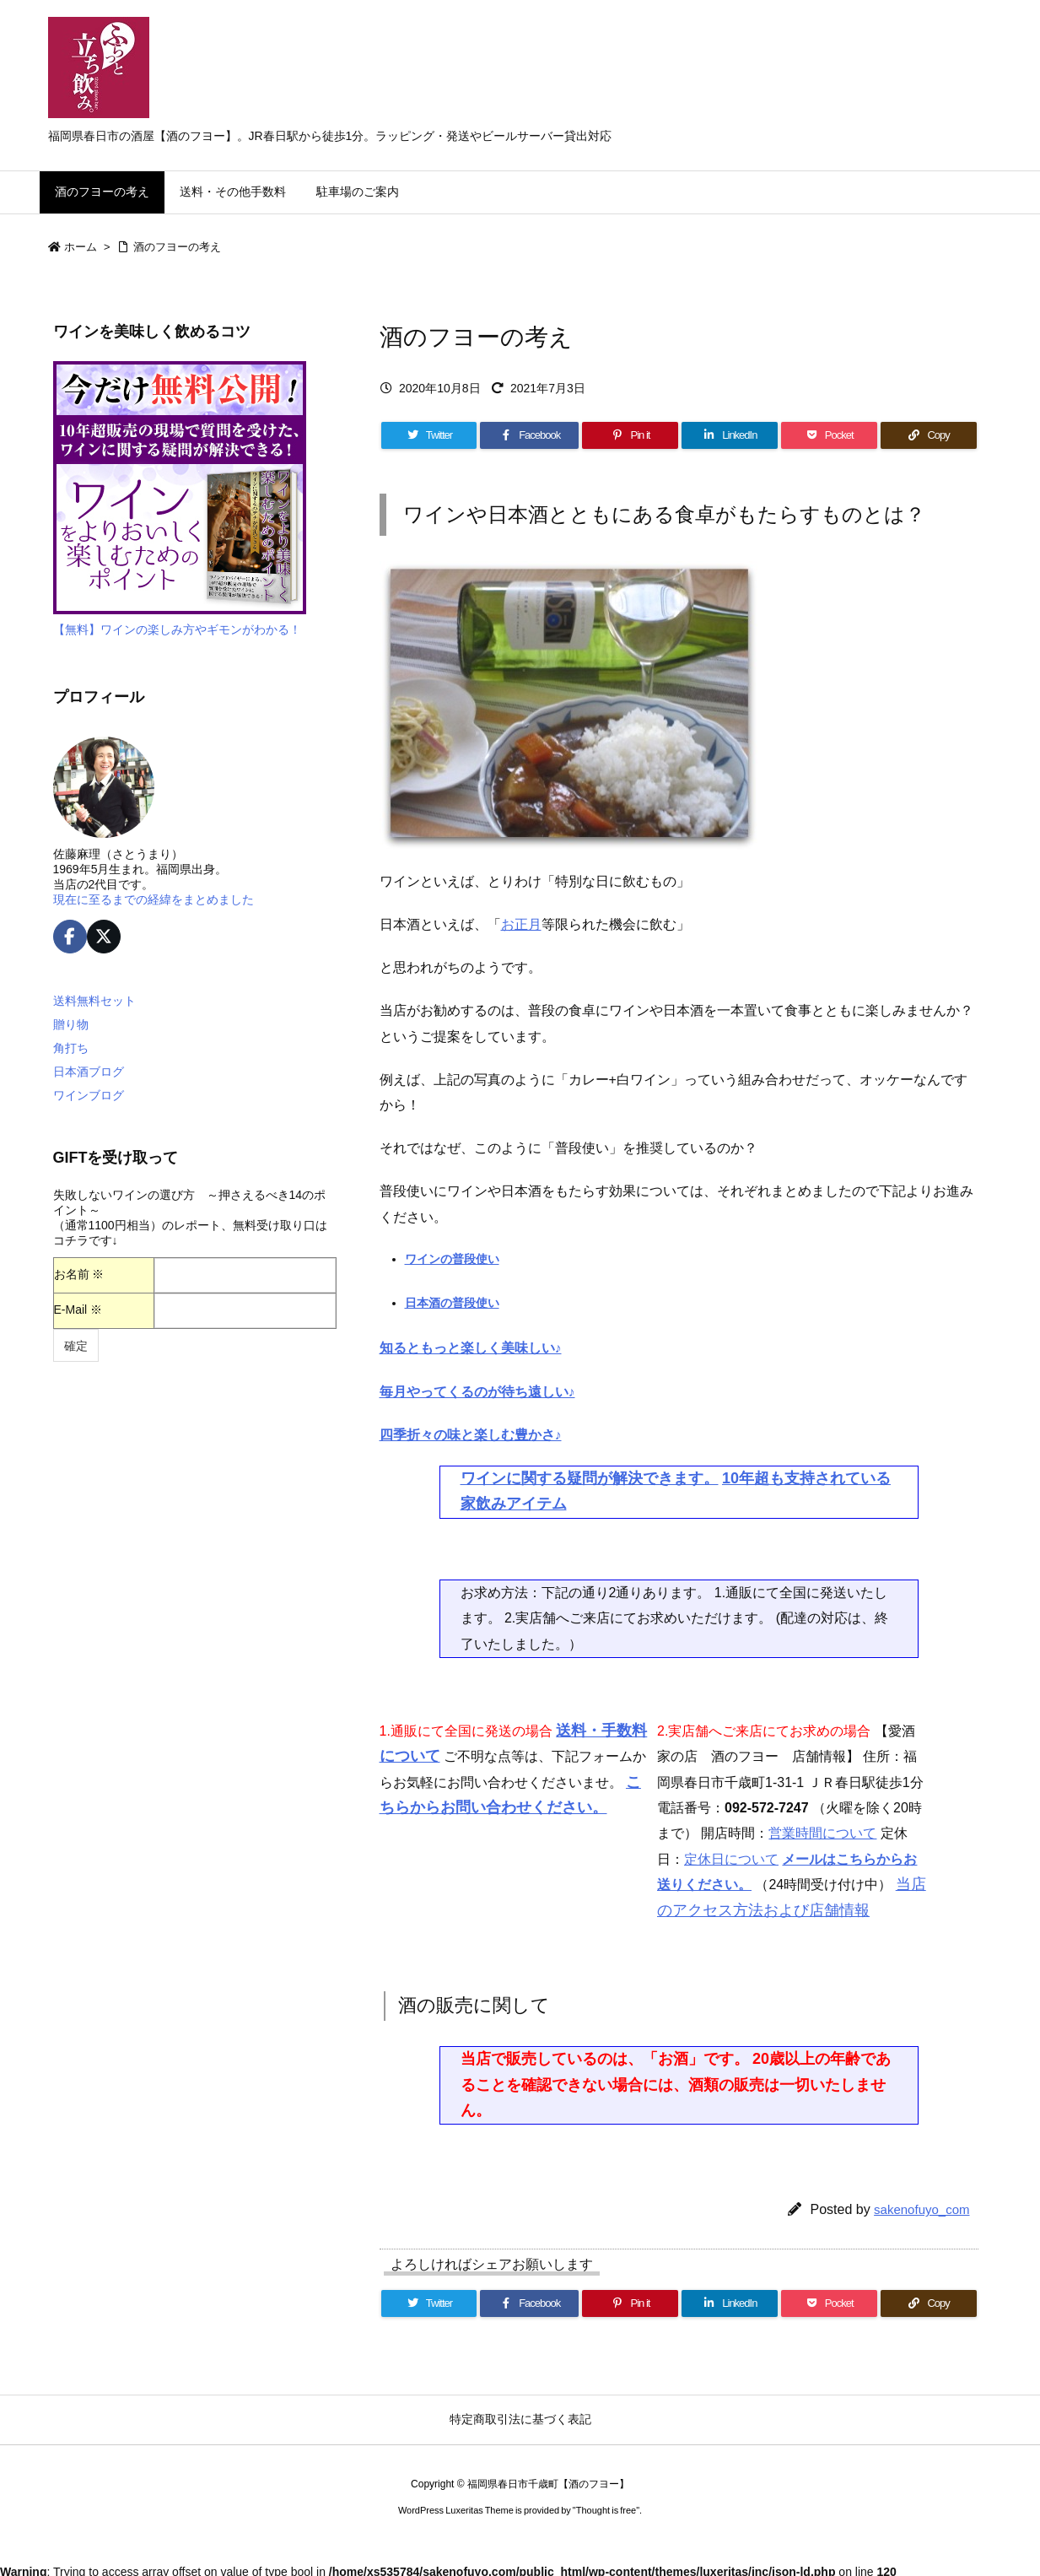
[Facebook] (529, 435)
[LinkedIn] (730, 435)
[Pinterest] (630, 435)
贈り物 (71, 1024)
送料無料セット (94, 1000)
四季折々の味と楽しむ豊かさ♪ (471, 1435)
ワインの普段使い (452, 1259)
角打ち (71, 1048)
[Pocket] (829, 435)
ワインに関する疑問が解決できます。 (590, 1478)
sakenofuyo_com (921, 2209)
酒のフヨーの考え (177, 246)
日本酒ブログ (88, 1071)
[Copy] (929, 435)
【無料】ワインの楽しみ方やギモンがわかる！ (177, 629)
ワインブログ (88, 1095)
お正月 (521, 924)
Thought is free (606, 2510)
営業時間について (822, 1833)
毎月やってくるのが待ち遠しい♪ (477, 1392)
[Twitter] (429, 435)
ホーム (80, 246)
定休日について (731, 1859)
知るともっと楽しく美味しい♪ (471, 1348)
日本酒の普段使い (452, 1303)
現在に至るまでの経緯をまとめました (153, 899)
